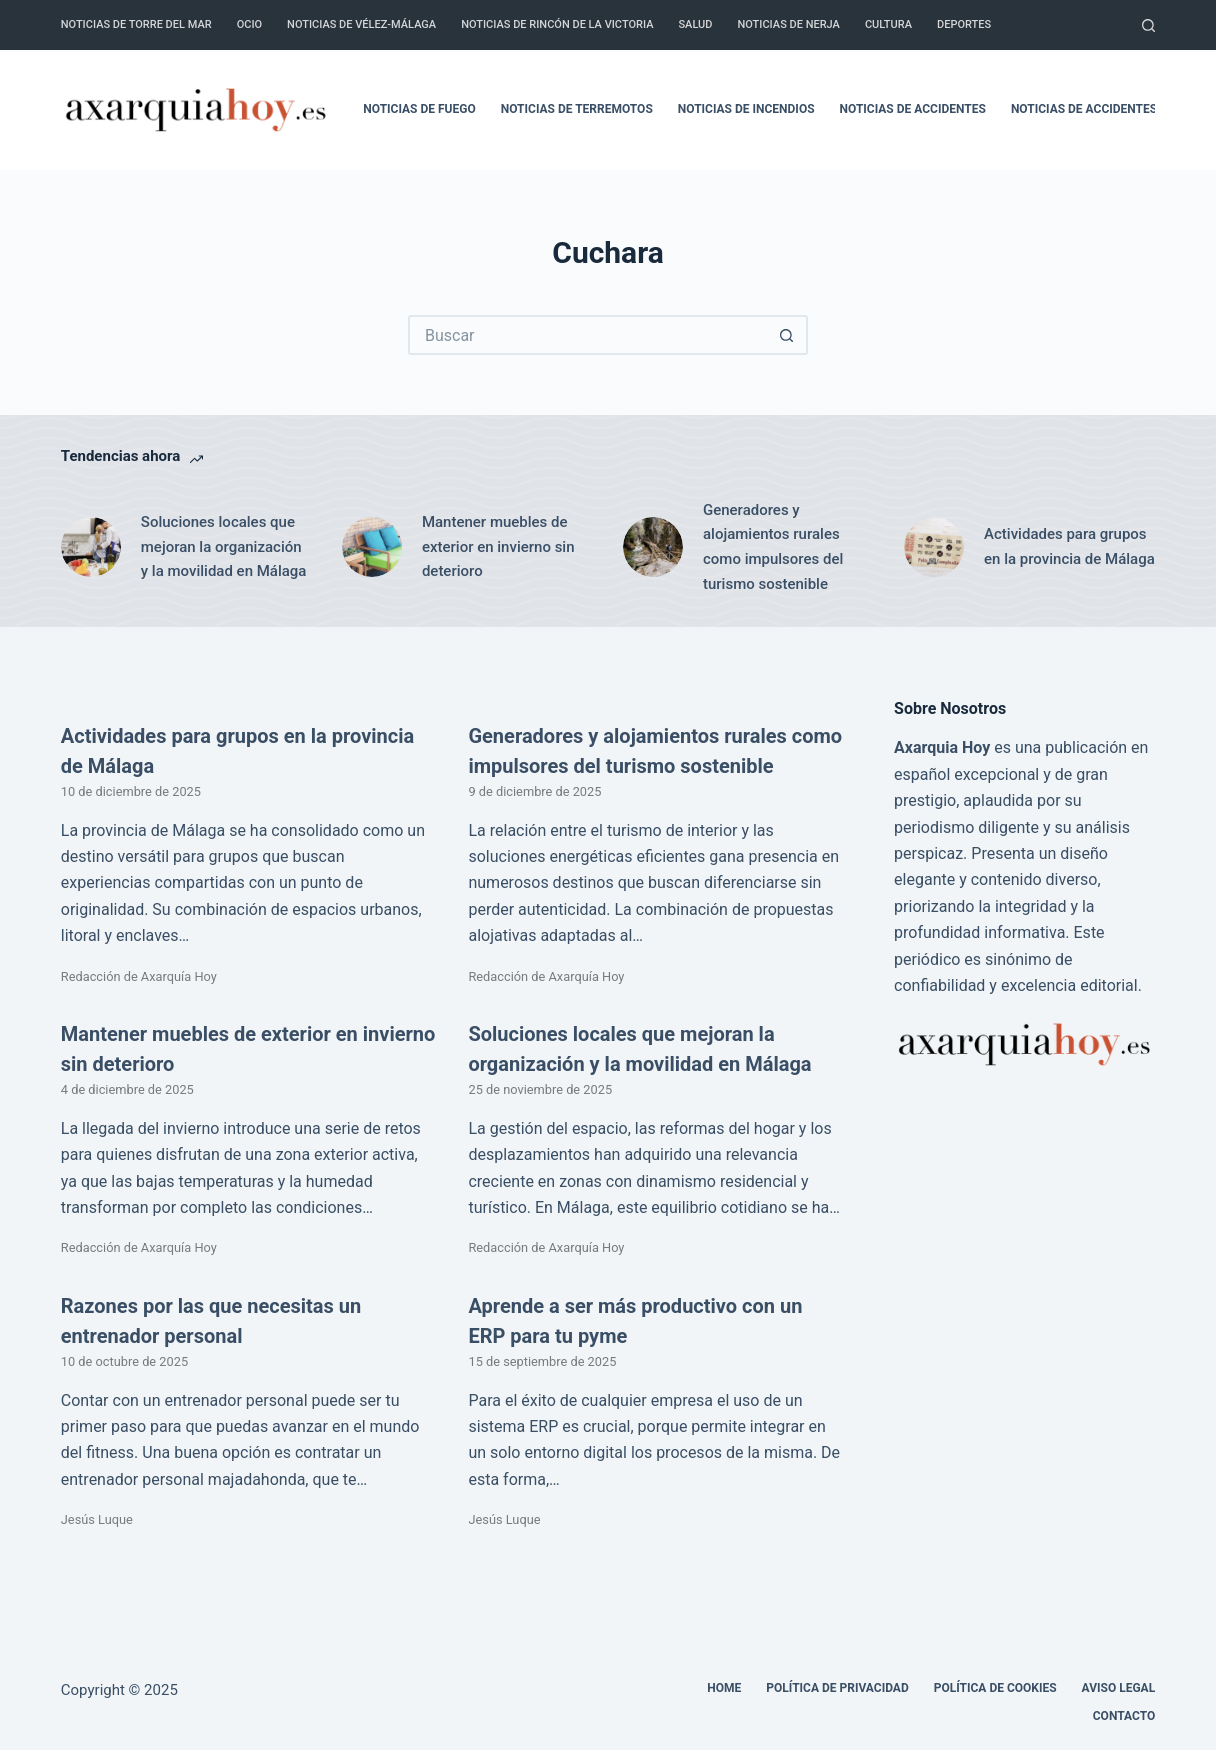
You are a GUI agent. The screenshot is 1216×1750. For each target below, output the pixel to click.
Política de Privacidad (837, 1688)
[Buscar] (1148, 25)
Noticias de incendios (746, 109)
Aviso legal (1119, 1688)
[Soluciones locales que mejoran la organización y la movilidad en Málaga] (91, 547)
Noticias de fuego (419, 109)
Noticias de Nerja (789, 24)
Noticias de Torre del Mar (136, 24)
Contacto (1124, 1716)
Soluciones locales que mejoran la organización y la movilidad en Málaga (224, 547)
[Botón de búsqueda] (788, 335)
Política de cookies (995, 1688)
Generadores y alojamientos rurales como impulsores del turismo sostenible (773, 547)
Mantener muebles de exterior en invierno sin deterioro (498, 547)
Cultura (888, 24)
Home (724, 1688)
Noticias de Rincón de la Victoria (557, 24)
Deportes (964, 24)
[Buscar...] (588, 335)
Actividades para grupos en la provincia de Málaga (1069, 546)
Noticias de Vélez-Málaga (361, 24)
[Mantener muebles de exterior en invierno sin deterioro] (372, 547)
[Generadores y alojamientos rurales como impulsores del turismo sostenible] (653, 547)
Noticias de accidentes (913, 109)
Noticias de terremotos (577, 109)
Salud (695, 24)
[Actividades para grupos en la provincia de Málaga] (934, 547)
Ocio (249, 24)
